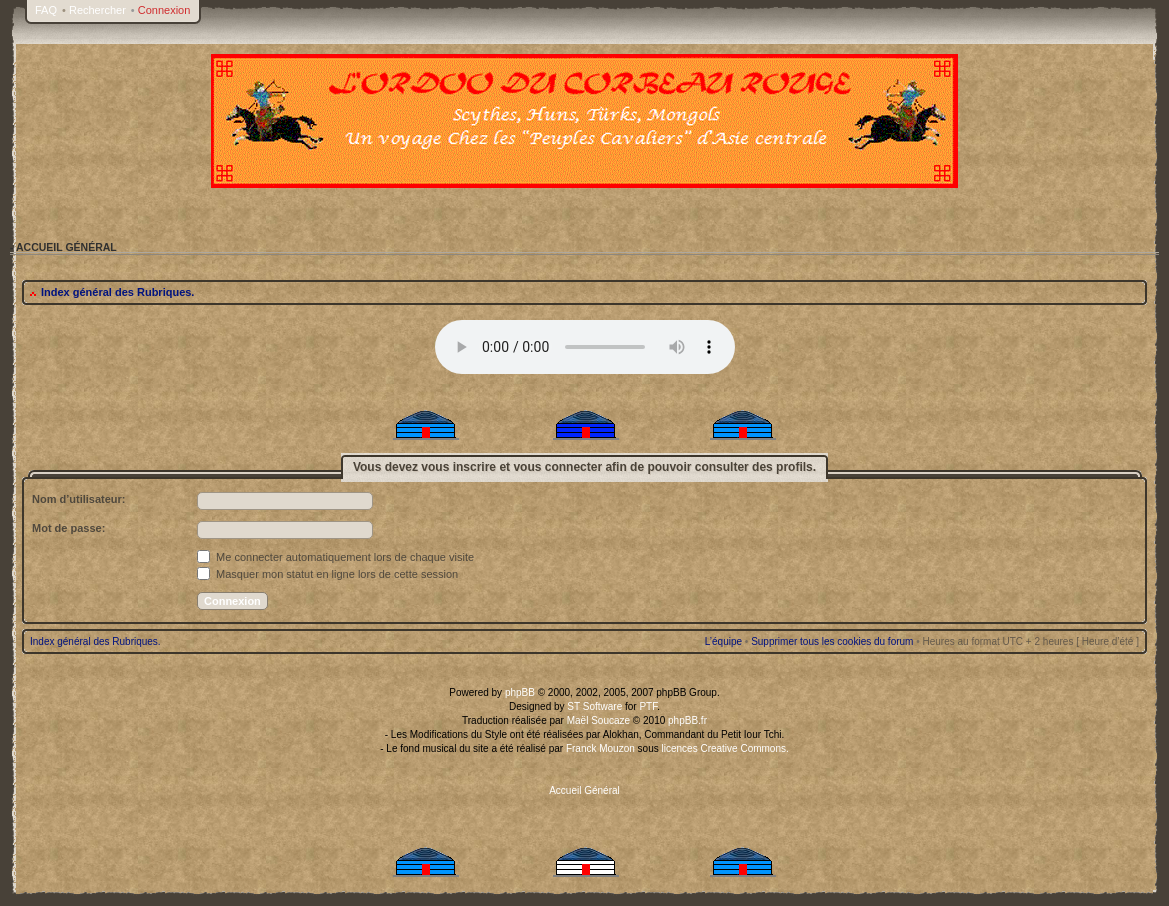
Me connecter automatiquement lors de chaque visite (335, 557)
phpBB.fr (687, 720)
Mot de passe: (68, 528)
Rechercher (97, 10)
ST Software (594, 706)
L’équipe (723, 641)
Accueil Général (584, 790)
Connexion (164, 10)
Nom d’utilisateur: (79, 499)
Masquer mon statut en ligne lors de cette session (327, 574)
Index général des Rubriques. (117, 292)
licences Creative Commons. (725, 748)
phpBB (520, 692)
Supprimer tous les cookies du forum (832, 641)
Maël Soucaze (598, 720)
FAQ (46, 10)
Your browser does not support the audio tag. (585, 347)
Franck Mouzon (600, 748)
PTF (648, 706)
